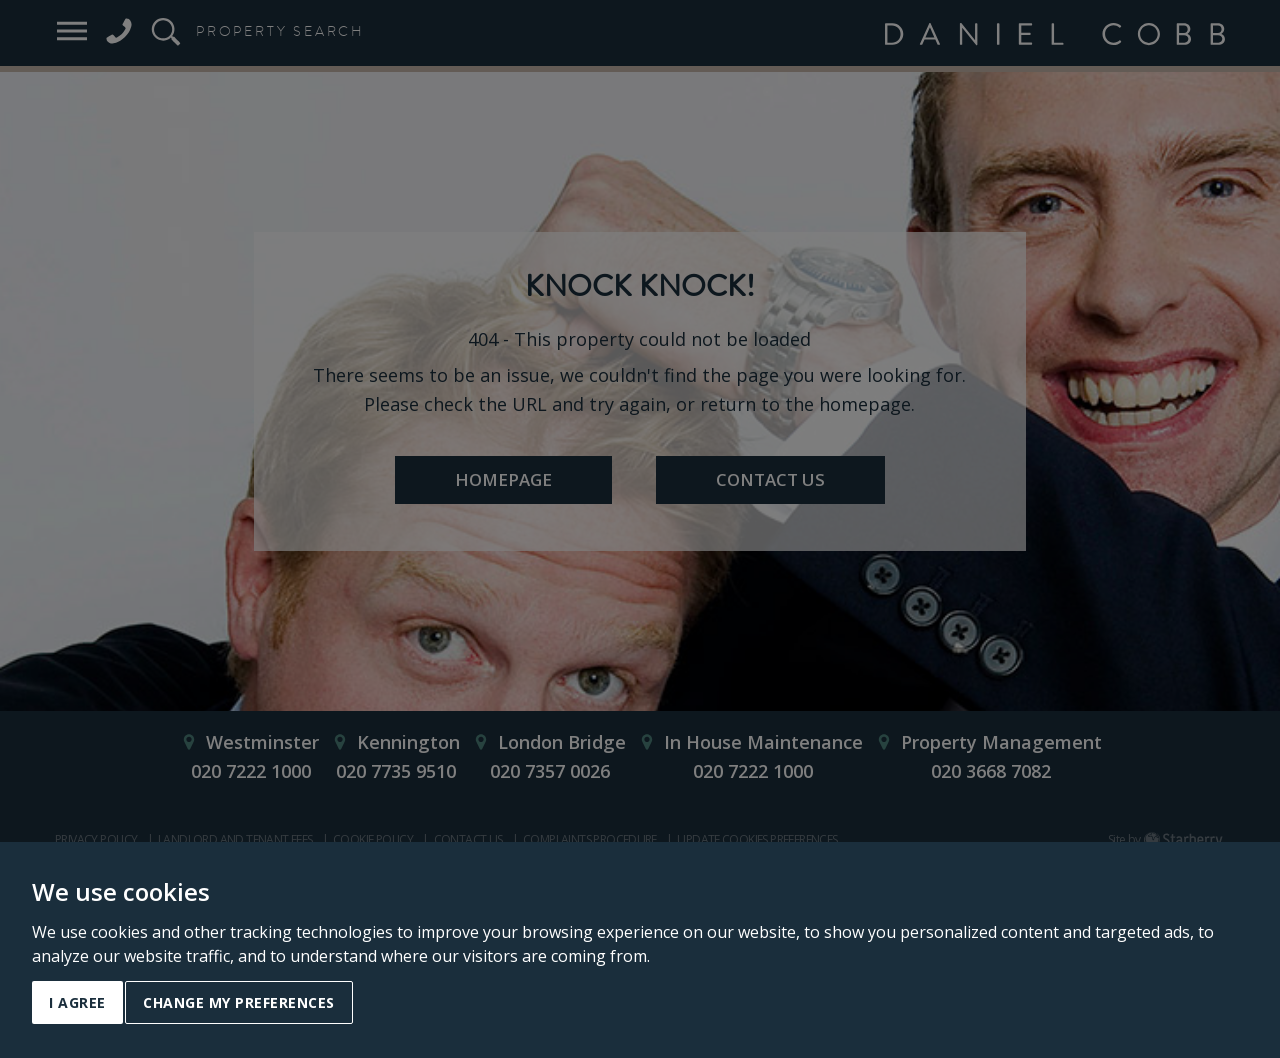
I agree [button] (77, 1002)
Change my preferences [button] (239, 1002)
